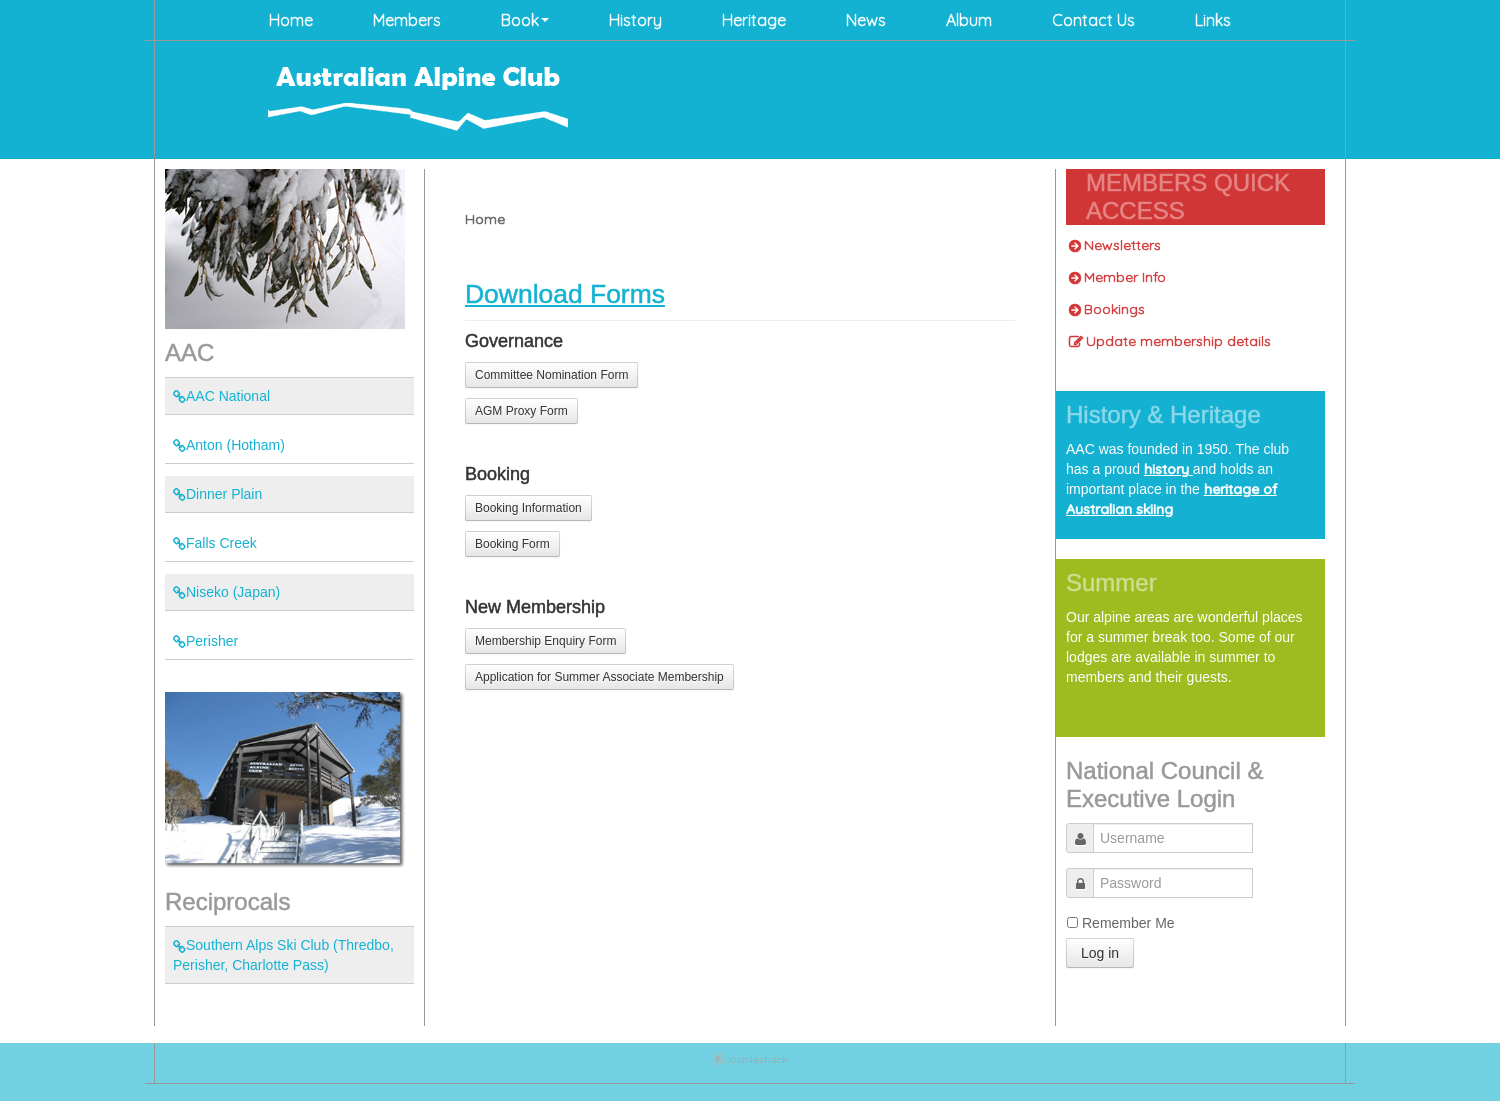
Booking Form (512, 544)
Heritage (754, 20)
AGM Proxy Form (521, 411)
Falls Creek (215, 543)
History (635, 20)
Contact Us (1093, 20)
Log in (1100, 953)
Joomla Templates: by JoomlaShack (750, 1063)
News (866, 20)
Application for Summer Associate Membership (599, 677)
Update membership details (1170, 341)
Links (1213, 20)
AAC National (221, 396)
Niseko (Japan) (226, 592)
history (1168, 469)
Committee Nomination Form (551, 375)
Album (969, 20)
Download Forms (565, 294)
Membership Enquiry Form (545, 641)
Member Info (1117, 277)
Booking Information (528, 508)
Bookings (1107, 309)
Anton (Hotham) (229, 445)
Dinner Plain (217, 494)
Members (407, 20)
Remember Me (1128, 923)
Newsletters (1115, 245)
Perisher (205, 641)
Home (291, 20)
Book (525, 20)
